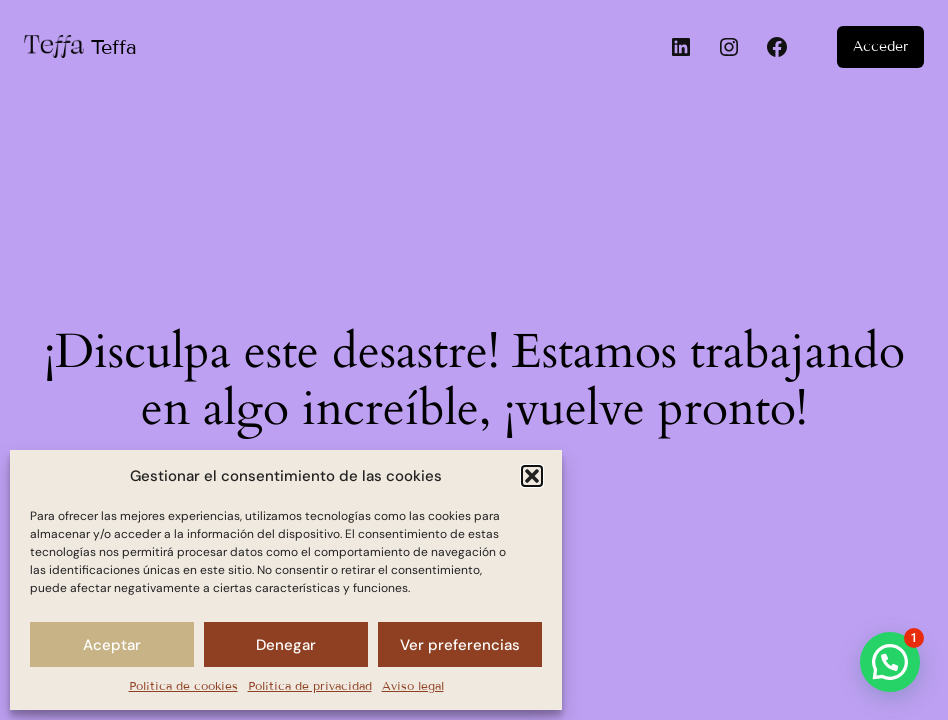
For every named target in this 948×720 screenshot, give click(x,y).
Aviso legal (413, 685)
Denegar (286, 645)
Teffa (114, 47)
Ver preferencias (460, 645)
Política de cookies (183, 685)
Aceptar (112, 645)
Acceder (880, 46)
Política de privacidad (310, 685)
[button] (532, 476)
